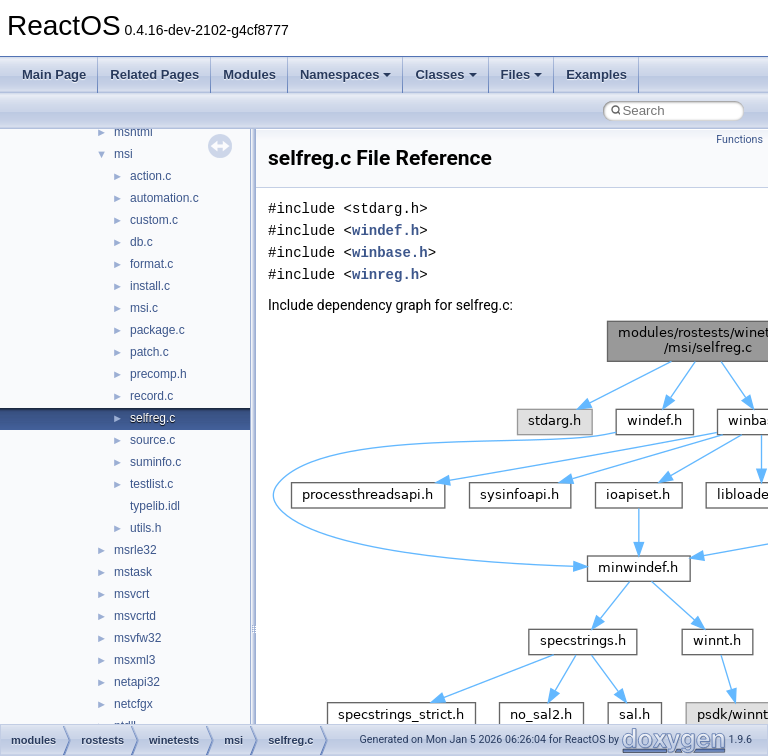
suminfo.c (155, 462)
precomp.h (158, 374)
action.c (150, 176)
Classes (445, 74)
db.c (141, 242)
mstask (133, 572)
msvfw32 (137, 638)
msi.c (144, 308)
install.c (150, 286)
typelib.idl (155, 506)
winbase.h (390, 252)
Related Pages (154, 74)
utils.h (145, 528)
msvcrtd (135, 616)
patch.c (149, 352)
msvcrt (131, 594)
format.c (151, 264)
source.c (152, 440)
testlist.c (151, 484)
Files (522, 74)
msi (123, 154)
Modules (249, 74)
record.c (151, 396)
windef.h (385, 230)
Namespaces (346, 74)
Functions (739, 139)
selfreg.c (152, 418)
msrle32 (135, 550)
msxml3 (134, 660)
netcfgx (133, 704)
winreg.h (385, 274)
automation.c (164, 198)
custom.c (154, 220)
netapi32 (137, 682)
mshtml (133, 132)
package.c (157, 330)
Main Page (54, 74)
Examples (596, 74)
